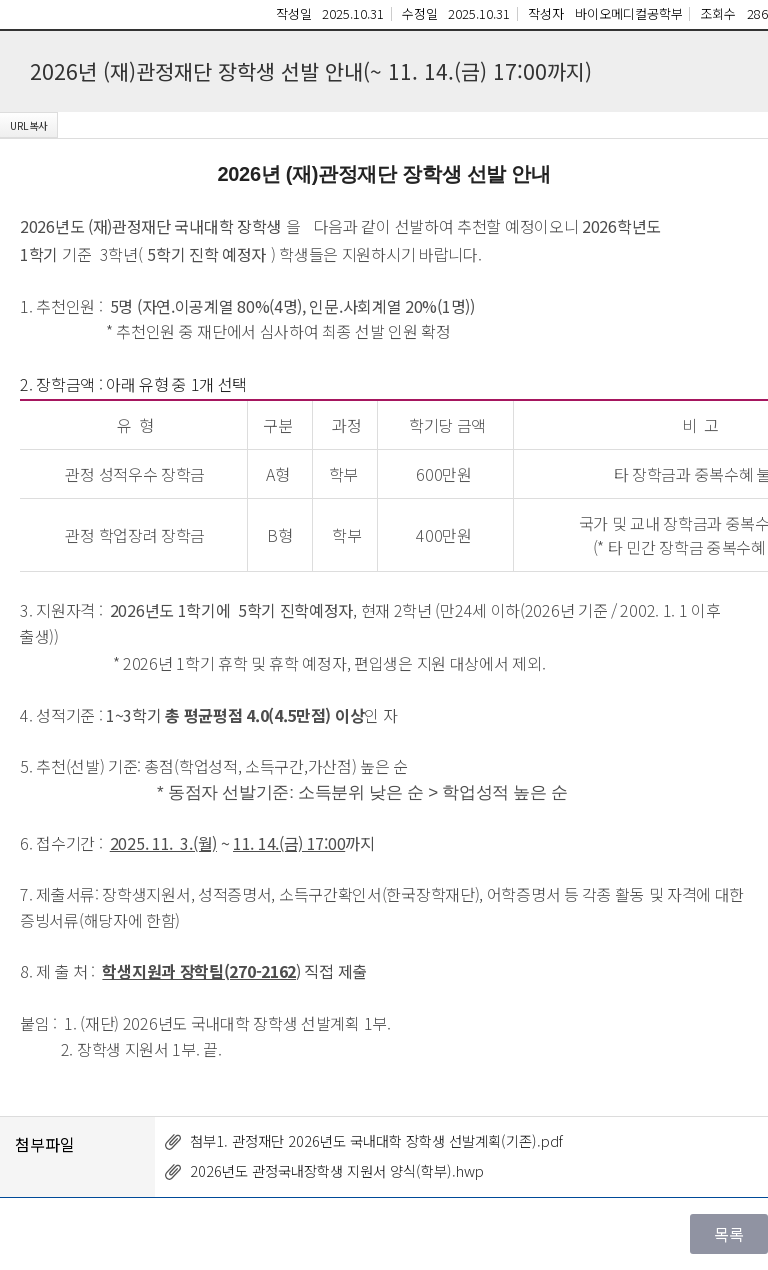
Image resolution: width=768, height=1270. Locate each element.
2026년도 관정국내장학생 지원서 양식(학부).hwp (337, 1170)
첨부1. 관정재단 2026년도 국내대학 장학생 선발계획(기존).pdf (376, 1140)
